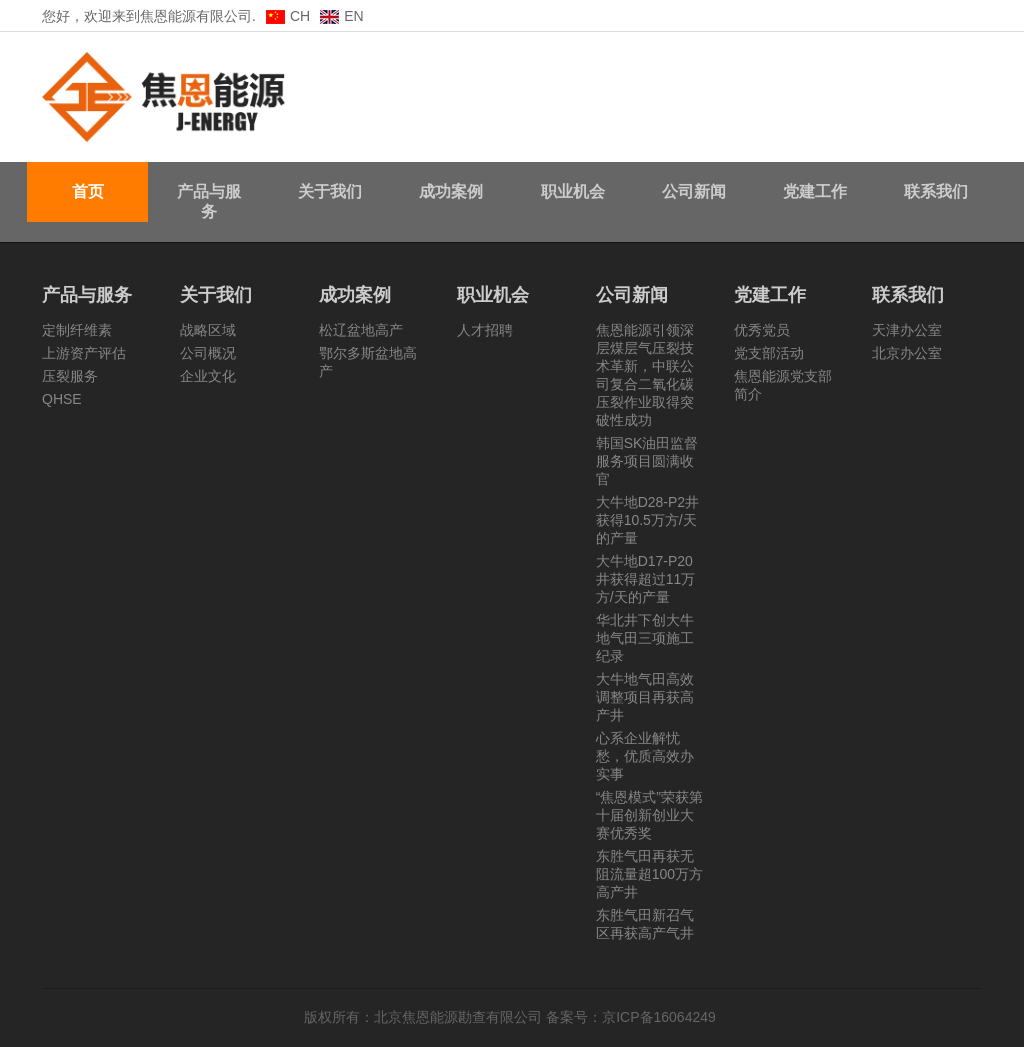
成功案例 (451, 191)
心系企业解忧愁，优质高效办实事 (645, 756)
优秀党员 (762, 330)
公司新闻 (694, 191)
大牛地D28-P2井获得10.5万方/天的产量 (647, 520)
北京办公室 (907, 353)
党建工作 (815, 191)
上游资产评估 (84, 353)
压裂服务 (70, 376)
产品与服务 (209, 201)
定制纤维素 (77, 330)
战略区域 (208, 330)
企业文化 (208, 376)
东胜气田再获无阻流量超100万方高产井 (649, 874)
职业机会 (573, 191)
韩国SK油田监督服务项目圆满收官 (647, 461)
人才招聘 (485, 330)
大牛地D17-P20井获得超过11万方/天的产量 (646, 579)
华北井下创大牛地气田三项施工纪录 (645, 638)
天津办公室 (907, 330)
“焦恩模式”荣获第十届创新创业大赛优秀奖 (649, 815)
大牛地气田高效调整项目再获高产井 (645, 697)
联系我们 (936, 191)
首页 (88, 191)
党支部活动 (769, 353)
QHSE (62, 399)
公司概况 (208, 353)
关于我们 (330, 191)
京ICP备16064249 (661, 1017)
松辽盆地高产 (361, 330)
